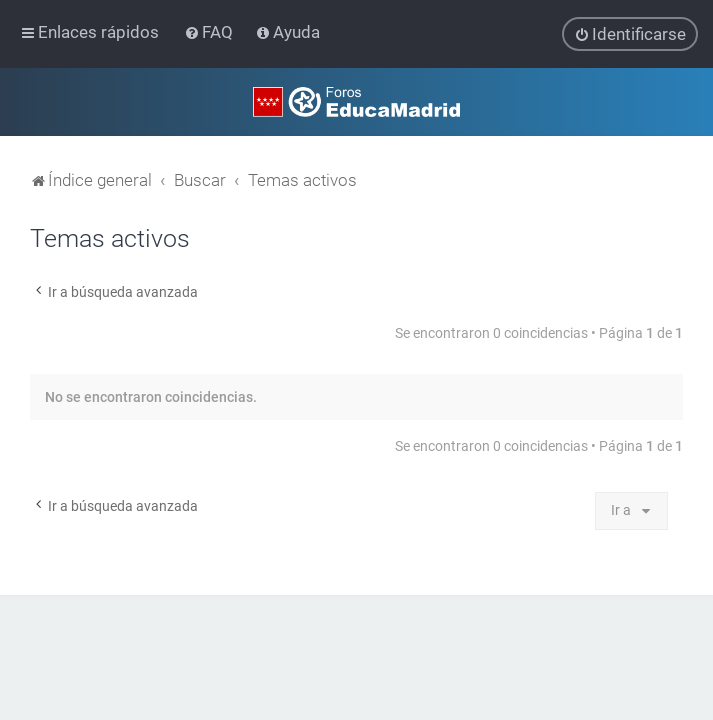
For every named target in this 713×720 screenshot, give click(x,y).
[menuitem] (210, 32)
